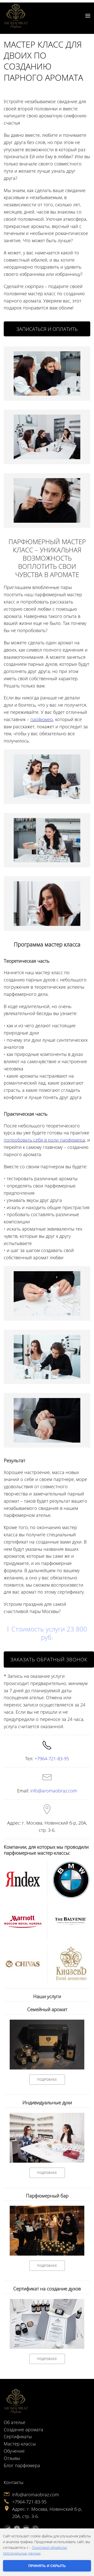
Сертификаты (18, 2436)
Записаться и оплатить (47, 328)
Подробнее (47, 2079)
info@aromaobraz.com (53, 1791)
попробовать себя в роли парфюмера (44, 1140)
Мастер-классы (20, 2444)
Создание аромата (23, 2429)
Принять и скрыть (47, 2566)
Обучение (14, 2451)
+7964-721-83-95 (52, 1759)
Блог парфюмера (22, 2465)
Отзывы (12, 2458)
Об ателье (14, 2422)
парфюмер (41, 719)
